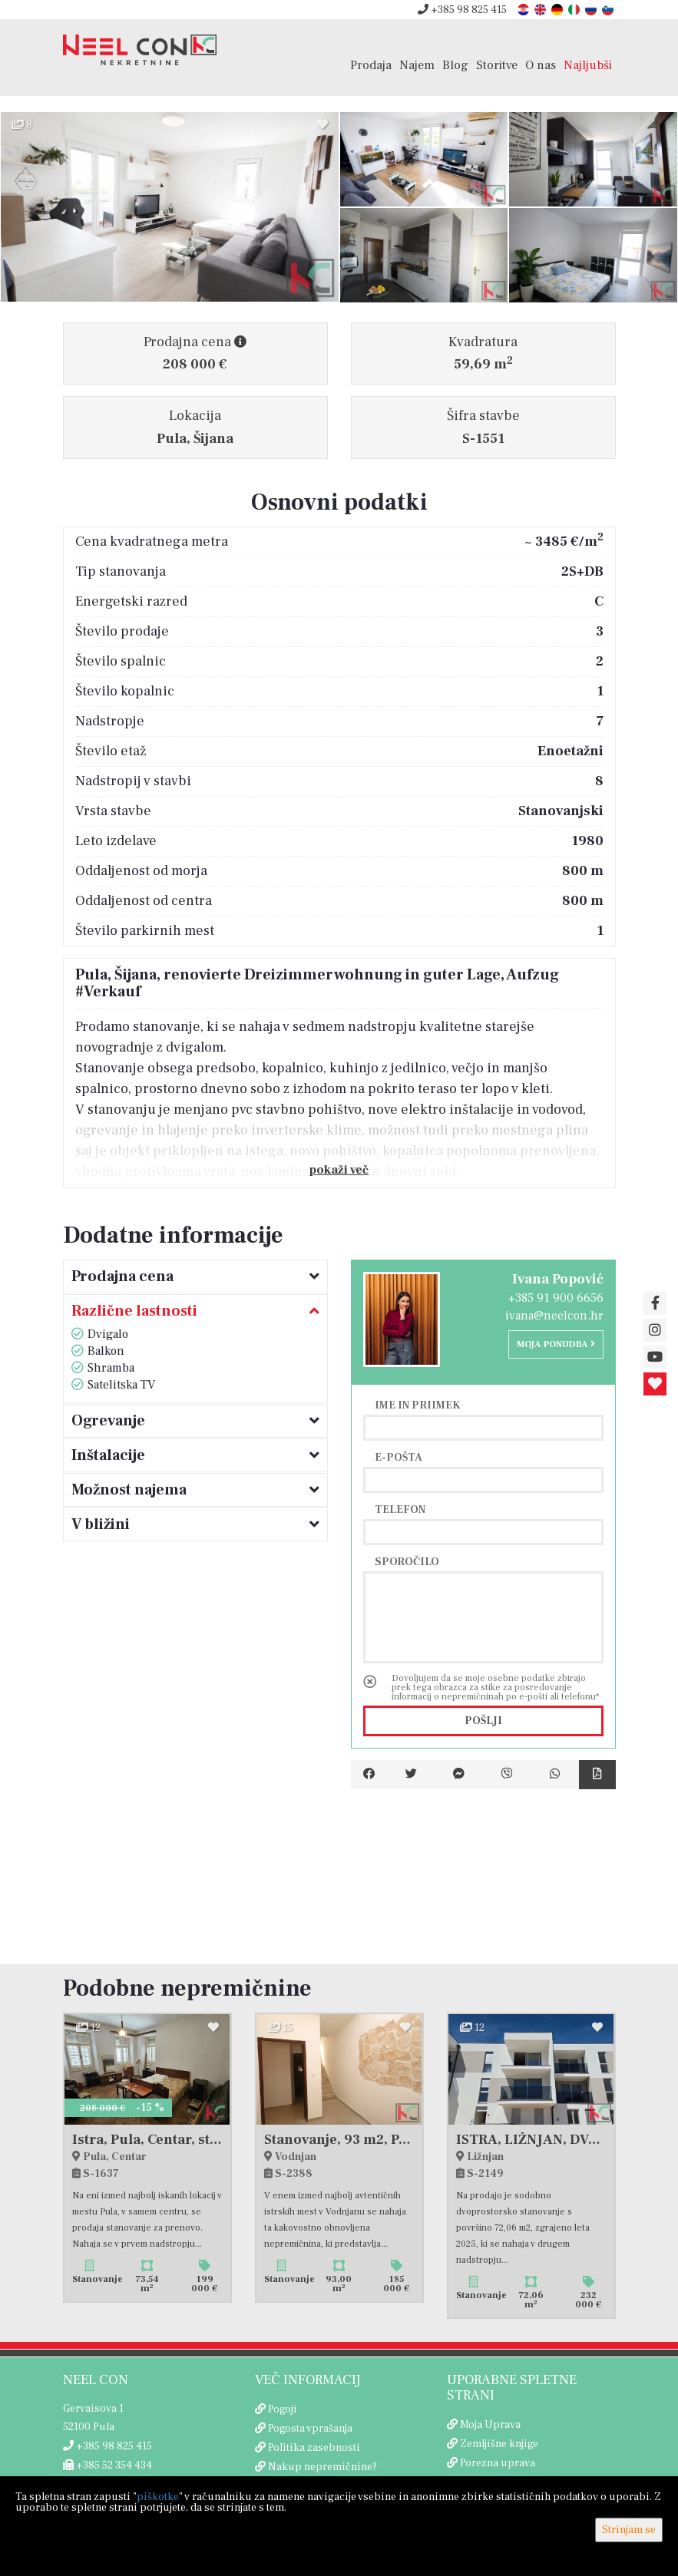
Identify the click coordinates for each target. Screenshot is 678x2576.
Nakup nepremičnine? (322, 2467)
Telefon (400, 1509)
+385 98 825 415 (462, 10)
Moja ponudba (556, 1344)
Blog (455, 65)
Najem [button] (417, 65)
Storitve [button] (497, 65)
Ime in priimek (418, 1405)
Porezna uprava (497, 2463)
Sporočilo (407, 1561)
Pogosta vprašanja (310, 2429)
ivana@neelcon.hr (554, 1315)
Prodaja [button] (371, 65)
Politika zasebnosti (314, 2448)
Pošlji (483, 1721)
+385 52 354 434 (107, 2465)
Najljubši (588, 65)
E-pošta (398, 1457)
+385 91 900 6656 (556, 1298)
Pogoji (282, 2409)
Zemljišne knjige (499, 2444)
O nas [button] (540, 65)
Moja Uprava (490, 2425)
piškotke (158, 2497)
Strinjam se (629, 2530)
